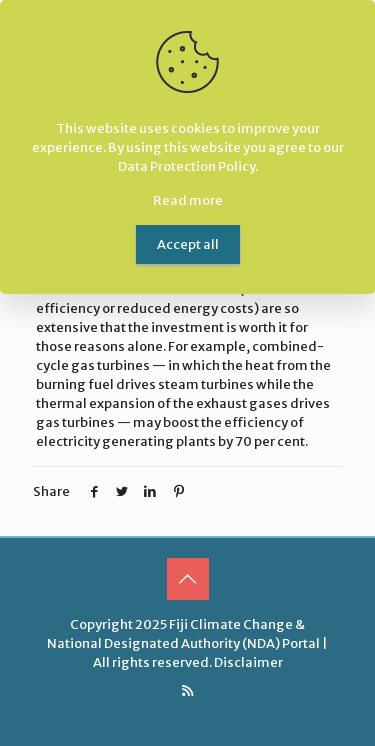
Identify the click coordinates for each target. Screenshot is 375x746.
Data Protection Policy (186, 166)
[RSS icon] (187, 690)
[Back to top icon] (188, 579)
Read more (188, 200)
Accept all (188, 244)
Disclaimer (248, 662)
